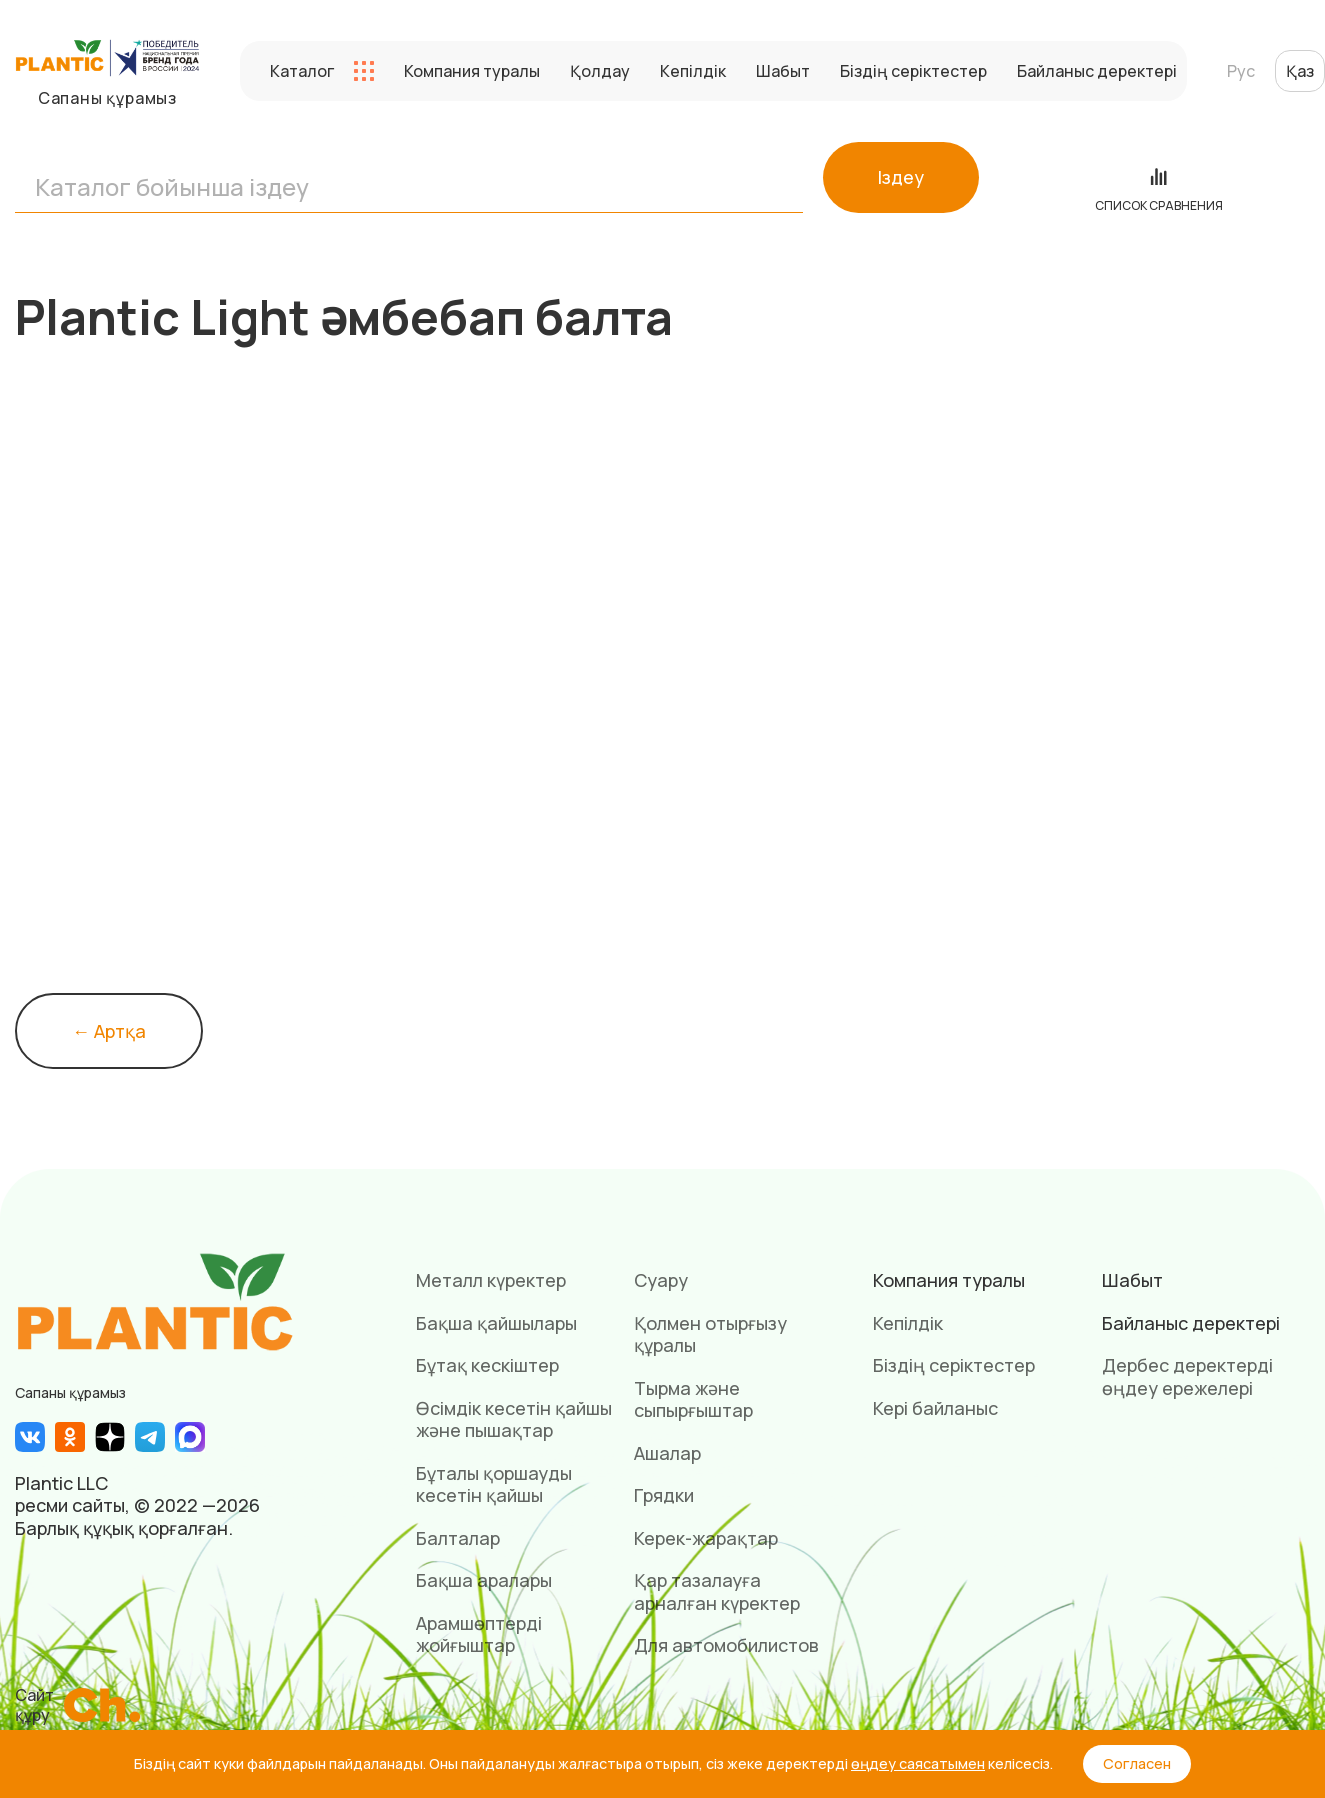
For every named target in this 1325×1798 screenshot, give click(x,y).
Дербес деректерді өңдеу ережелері (1187, 1376)
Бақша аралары (484, 1580)
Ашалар (667, 1453)
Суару (661, 1280)
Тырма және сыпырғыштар (693, 1399)
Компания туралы (472, 71)
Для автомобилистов (726, 1645)
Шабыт (783, 71)
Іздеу (901, 177)
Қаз (1300, 71)
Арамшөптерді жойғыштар (479, 1634)
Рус (1241, 71)
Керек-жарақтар (706, 1538)
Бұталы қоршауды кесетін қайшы (494, 1484)
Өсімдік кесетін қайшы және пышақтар (514, 1419)
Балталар (458, 1538)
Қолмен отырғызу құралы (710, 1334)
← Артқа (109, 1031)
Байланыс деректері (1097, 71)
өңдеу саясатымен (918, 1763)
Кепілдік (693, 71)
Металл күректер (491, 1280)
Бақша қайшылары (496, 1323)
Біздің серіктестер (913, 71)
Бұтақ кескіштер (487, 1365)
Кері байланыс (935, 1408)
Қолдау (600, 71)
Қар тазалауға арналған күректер (717, 1591)
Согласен (1137, 1763)
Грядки (664, 1495)
